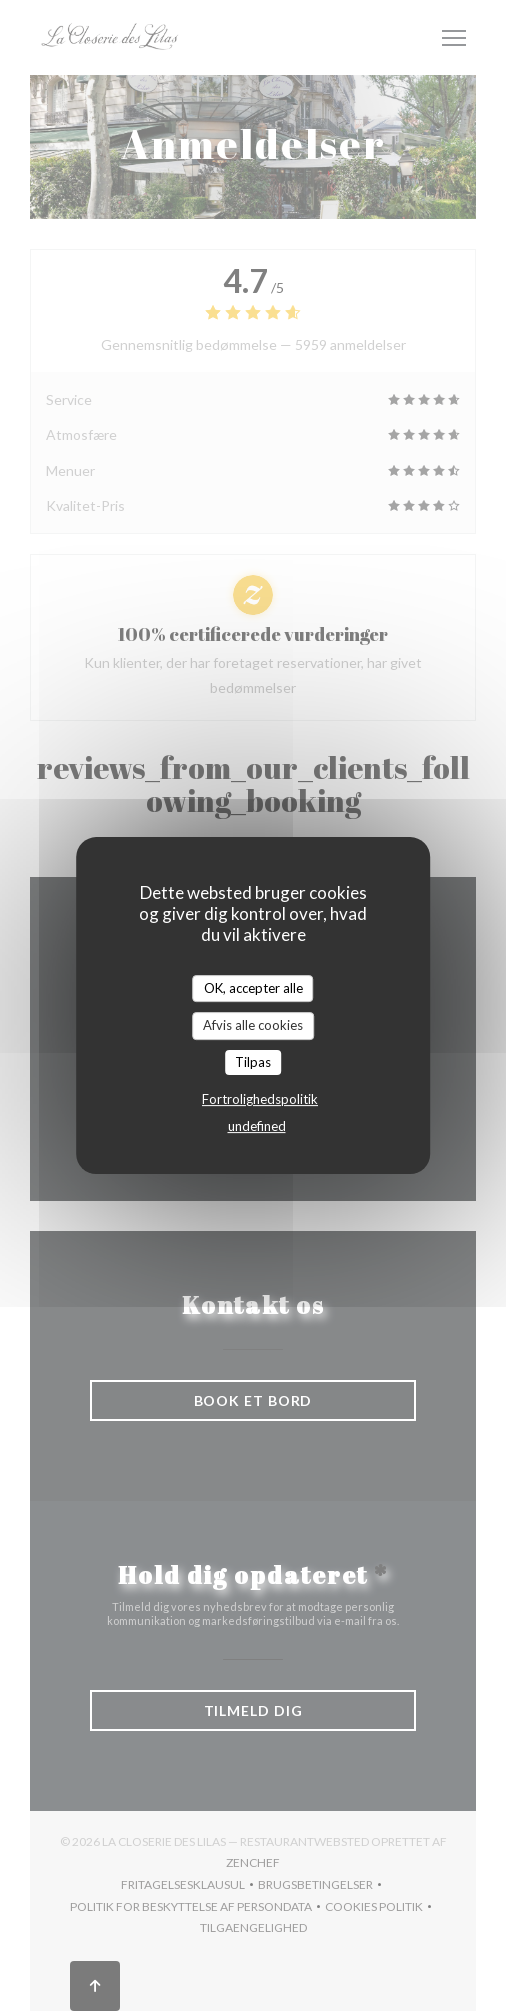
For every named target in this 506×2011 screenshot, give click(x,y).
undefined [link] (257, 1126)
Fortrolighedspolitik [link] (260, 1099)
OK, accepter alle (253, 988)
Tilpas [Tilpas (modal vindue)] (253, 1062)
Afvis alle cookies (253, 1025)
